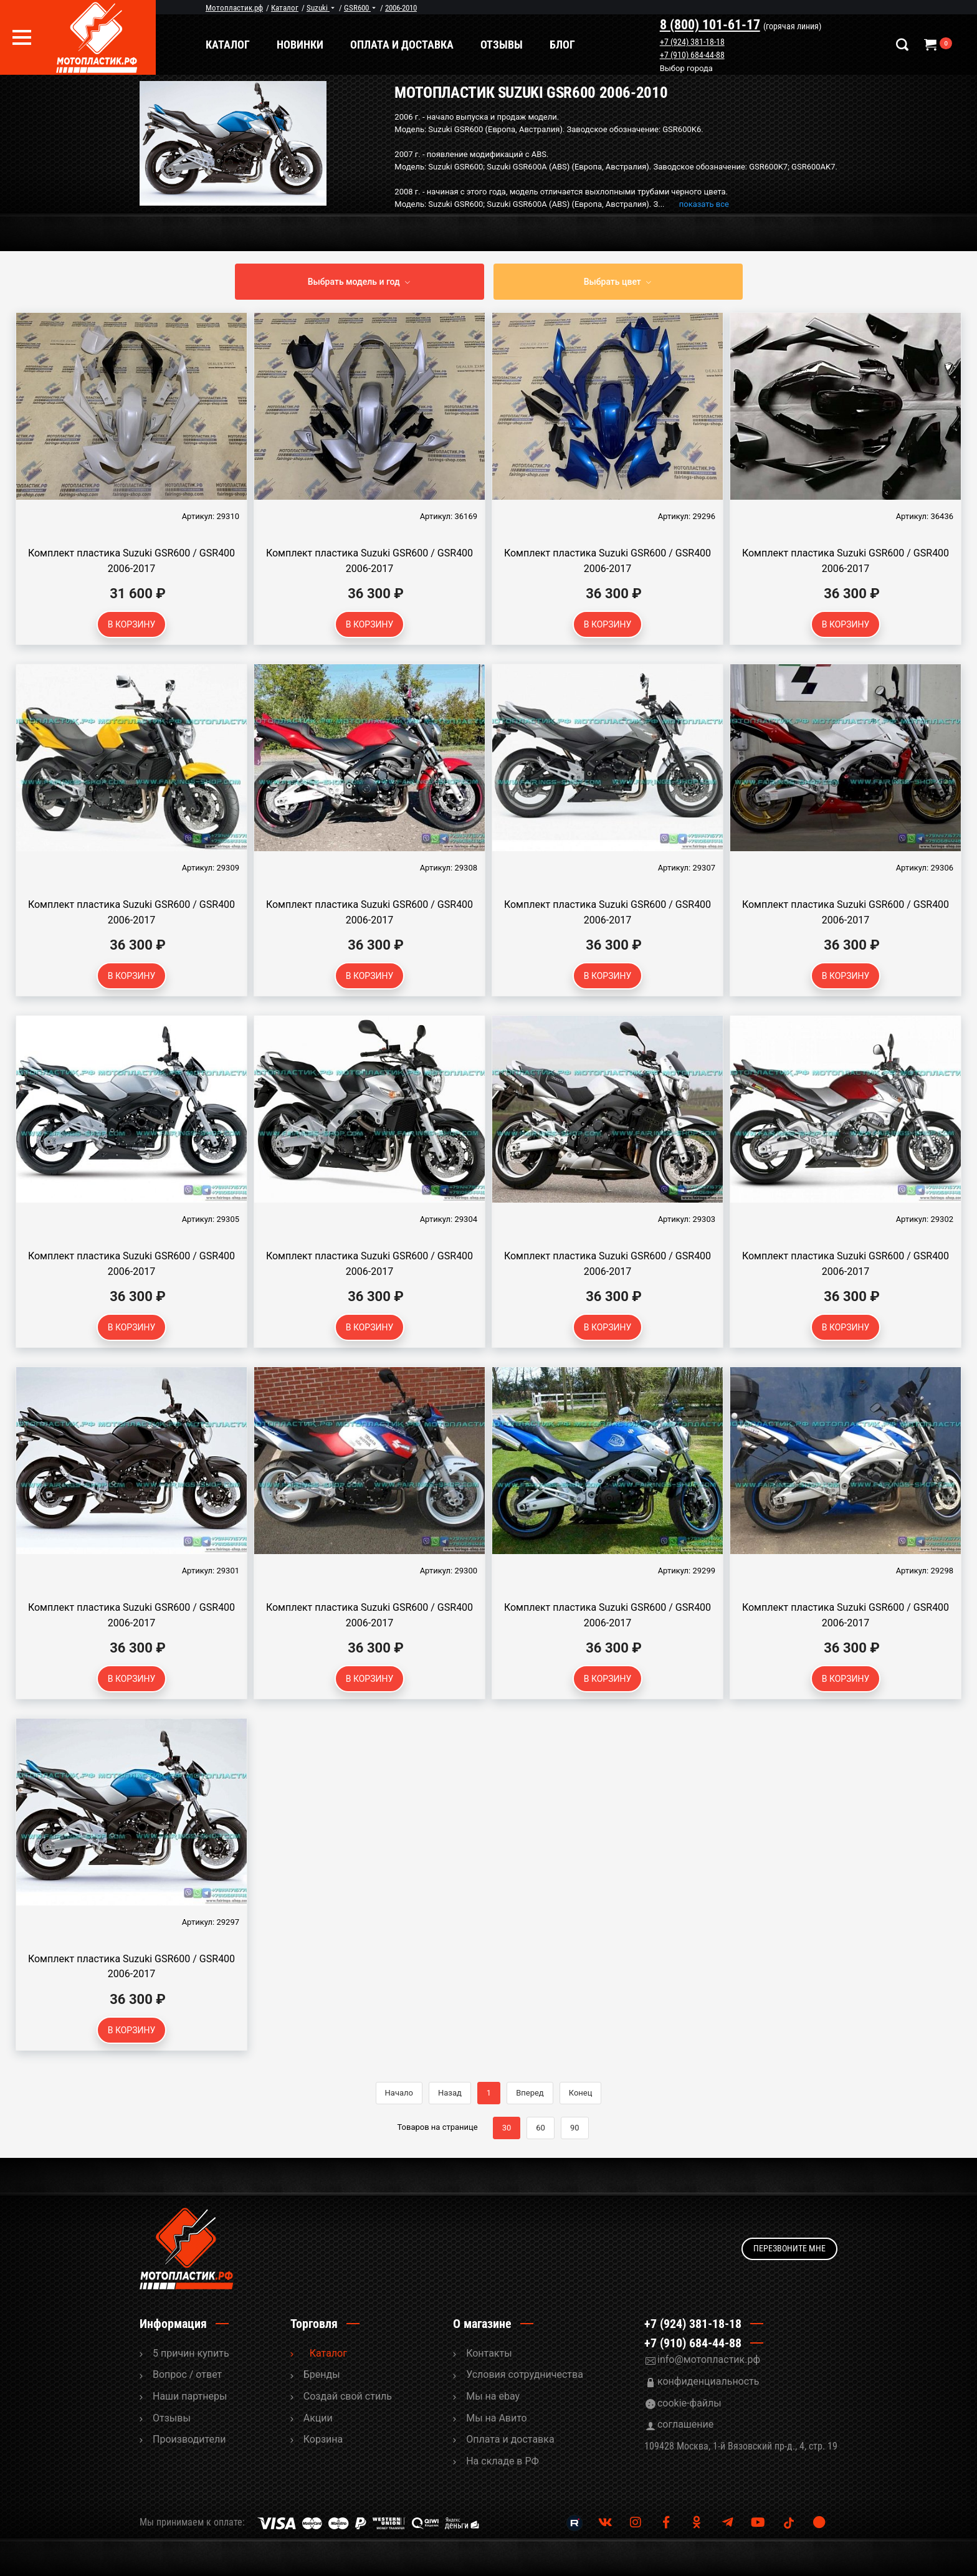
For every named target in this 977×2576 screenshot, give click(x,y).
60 (540, 2127)
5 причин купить (191, 2353)
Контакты (489, 2353)
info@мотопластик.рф (708, 2359)
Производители (189, 2439)
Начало (399, 2092)
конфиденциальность (708, 2381)
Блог (571, 44)
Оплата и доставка (411, 44)
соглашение (685, 2424)
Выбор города (690, 68)
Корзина (323, 2439)
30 (507, 2127)
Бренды (321, 2374)
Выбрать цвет (612, 282)
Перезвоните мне (789, 2248)
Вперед (530, 2092)
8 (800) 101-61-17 (714, 24)
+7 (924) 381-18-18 (696, 42)
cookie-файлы (689, 2403)
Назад (450, 2092)
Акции (318, 2418)
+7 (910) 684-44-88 (696, 55)
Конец (581, 2092)
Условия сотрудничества (524, 2374)
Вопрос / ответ (187, 2374)
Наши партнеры (190, 2396)
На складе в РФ (502, 2461)
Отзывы (511, 44)
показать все (704, 204)
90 (574, 2127)
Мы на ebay (493, 2396)
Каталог (237, 44)
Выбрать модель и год (354, 282)
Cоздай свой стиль (347, 2396)
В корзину (132, 624)
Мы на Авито (496, 2418)
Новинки (309, 44)
